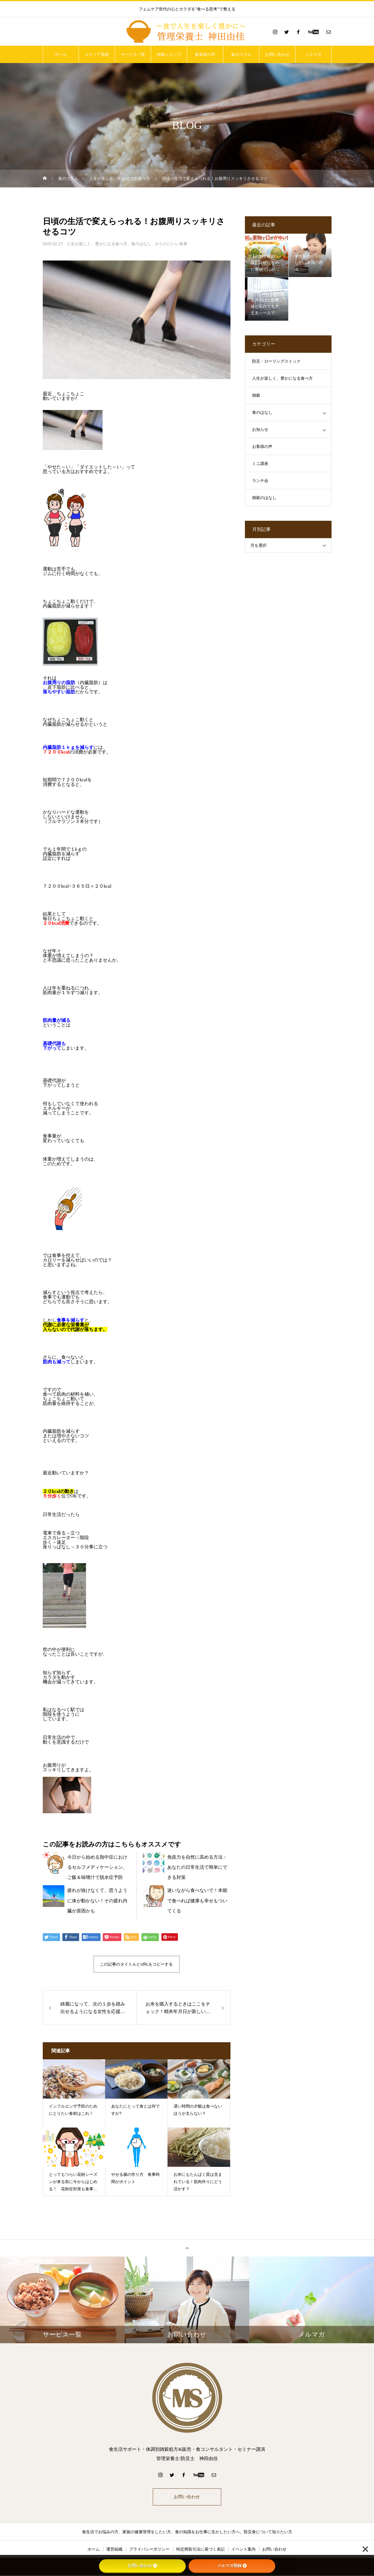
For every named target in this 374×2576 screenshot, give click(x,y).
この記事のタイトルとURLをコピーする (136, 1964)
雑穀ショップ (169, 54)
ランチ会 (260, 481)
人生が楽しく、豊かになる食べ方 (97, 243)
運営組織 (114, 2550)
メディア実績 (97, 54)
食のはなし (141, 243)
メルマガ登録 (232, 2565)
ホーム (61, 54)
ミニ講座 (260, 463)
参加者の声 (205, 54)
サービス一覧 (133, 54)
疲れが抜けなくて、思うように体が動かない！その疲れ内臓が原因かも (97, 1900)
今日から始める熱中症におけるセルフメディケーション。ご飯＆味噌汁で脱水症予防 (97, 1867)
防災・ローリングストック (276, 361)
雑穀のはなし (264, 498)
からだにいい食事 (171, 243)
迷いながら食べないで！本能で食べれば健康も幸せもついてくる (197, 1900)
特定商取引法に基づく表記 (200, 2550)
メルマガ (313, 54)
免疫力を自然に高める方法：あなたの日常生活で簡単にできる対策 (197, 1867)
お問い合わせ (277, 54)
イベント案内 (243, 2550)
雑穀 (256, 395)
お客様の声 (262, 446)
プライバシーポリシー (149, 2550)
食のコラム (241, 54)
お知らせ (260, 429)
